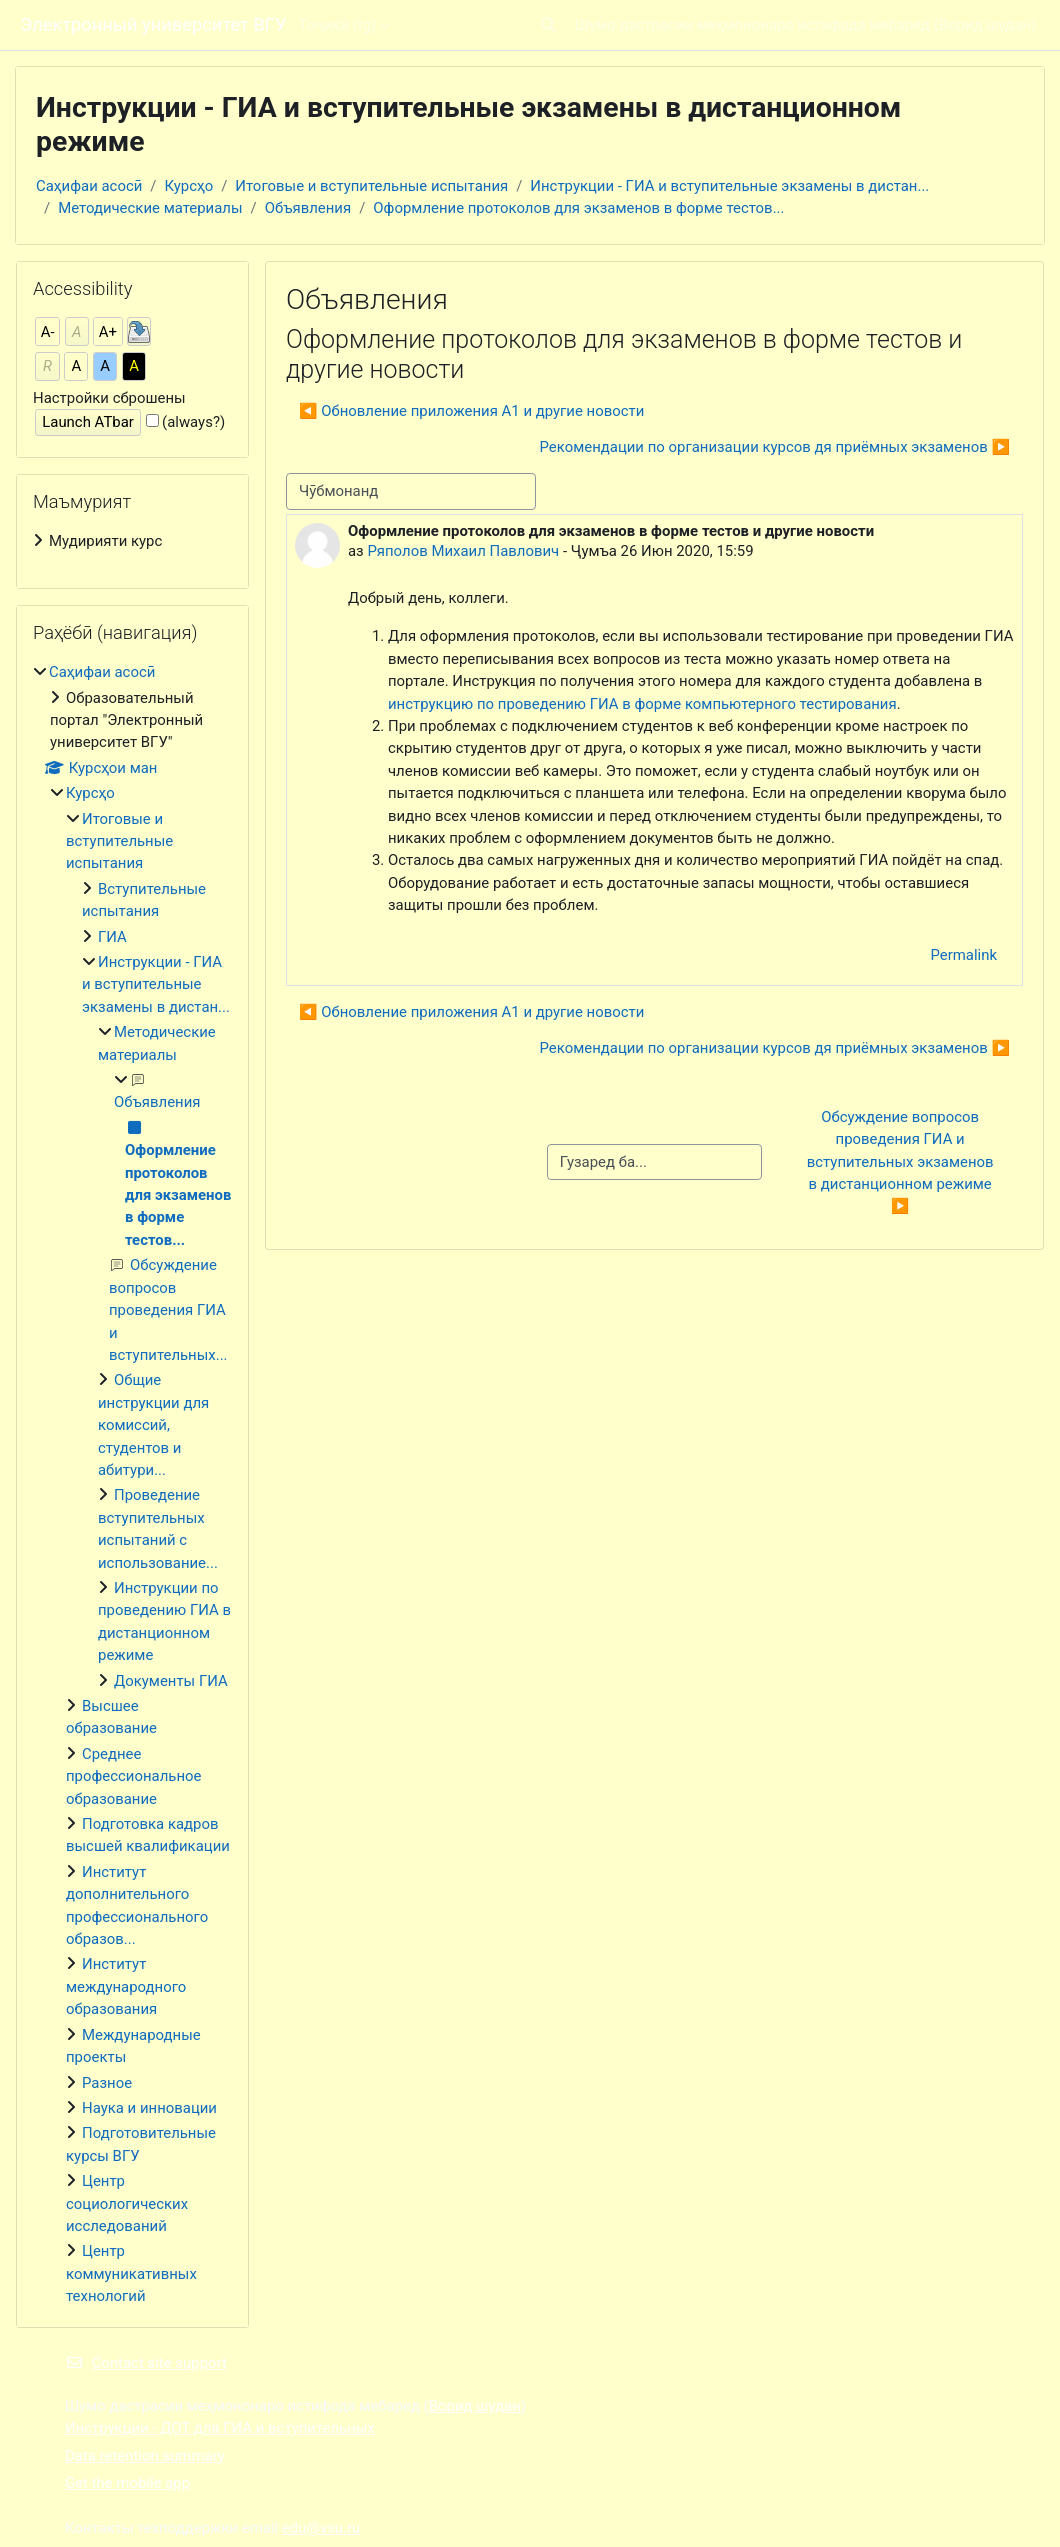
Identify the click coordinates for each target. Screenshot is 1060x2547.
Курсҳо (189, 186)
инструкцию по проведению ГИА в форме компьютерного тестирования (642, 704)
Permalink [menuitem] (963, 955)
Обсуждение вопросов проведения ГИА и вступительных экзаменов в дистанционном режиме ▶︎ (902, 1162)
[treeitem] (132, 541)
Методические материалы (150, 208)
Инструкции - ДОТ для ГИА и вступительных (220, 2428)
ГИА (112, 937)
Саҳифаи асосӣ (89, 186)
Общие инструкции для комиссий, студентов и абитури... (153, 1425)
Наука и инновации (149, 2108)
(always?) (193, 422)
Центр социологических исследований (127, 2203)
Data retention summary (145, 2456)
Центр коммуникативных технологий (131, 2273)
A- (48, 332)
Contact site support (146, 2363)
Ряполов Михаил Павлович (463, 551)
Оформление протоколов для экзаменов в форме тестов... (578, 208)
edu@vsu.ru (321, 2528)
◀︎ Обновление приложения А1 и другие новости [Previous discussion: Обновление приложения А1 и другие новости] (471, 411)
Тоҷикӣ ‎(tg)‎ (337, 25)
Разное (107, 2083)
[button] (548, 25)
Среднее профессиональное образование (133, 1776)
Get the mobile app (127, 2483)
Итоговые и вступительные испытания (371, 186)
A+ (108, 332)
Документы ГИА (171, 1681)
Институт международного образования (126, 1986)
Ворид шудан (985, 25)
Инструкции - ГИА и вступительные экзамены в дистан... (729, 186)
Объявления (308, 208)
